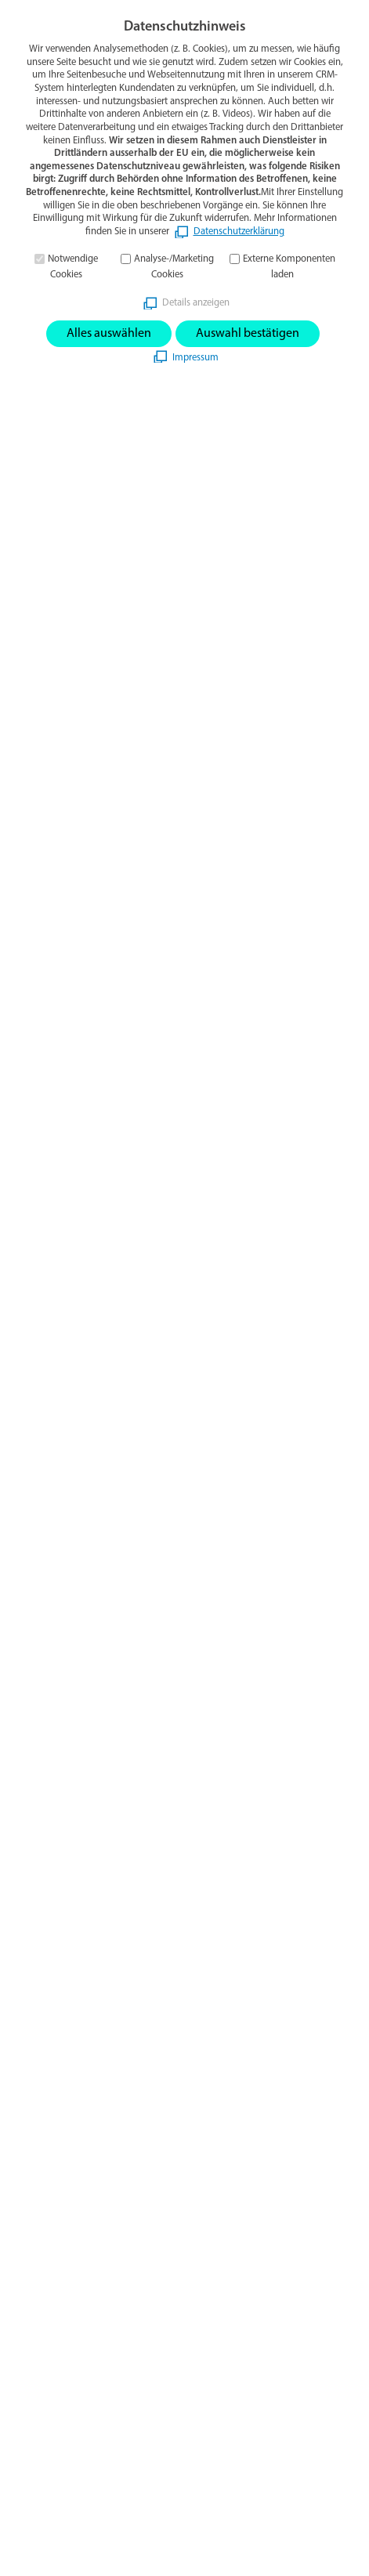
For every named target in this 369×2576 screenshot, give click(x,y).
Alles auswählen (109, 333)
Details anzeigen (196, 303)
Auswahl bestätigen (247, 333)
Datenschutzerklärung (239, 231)
